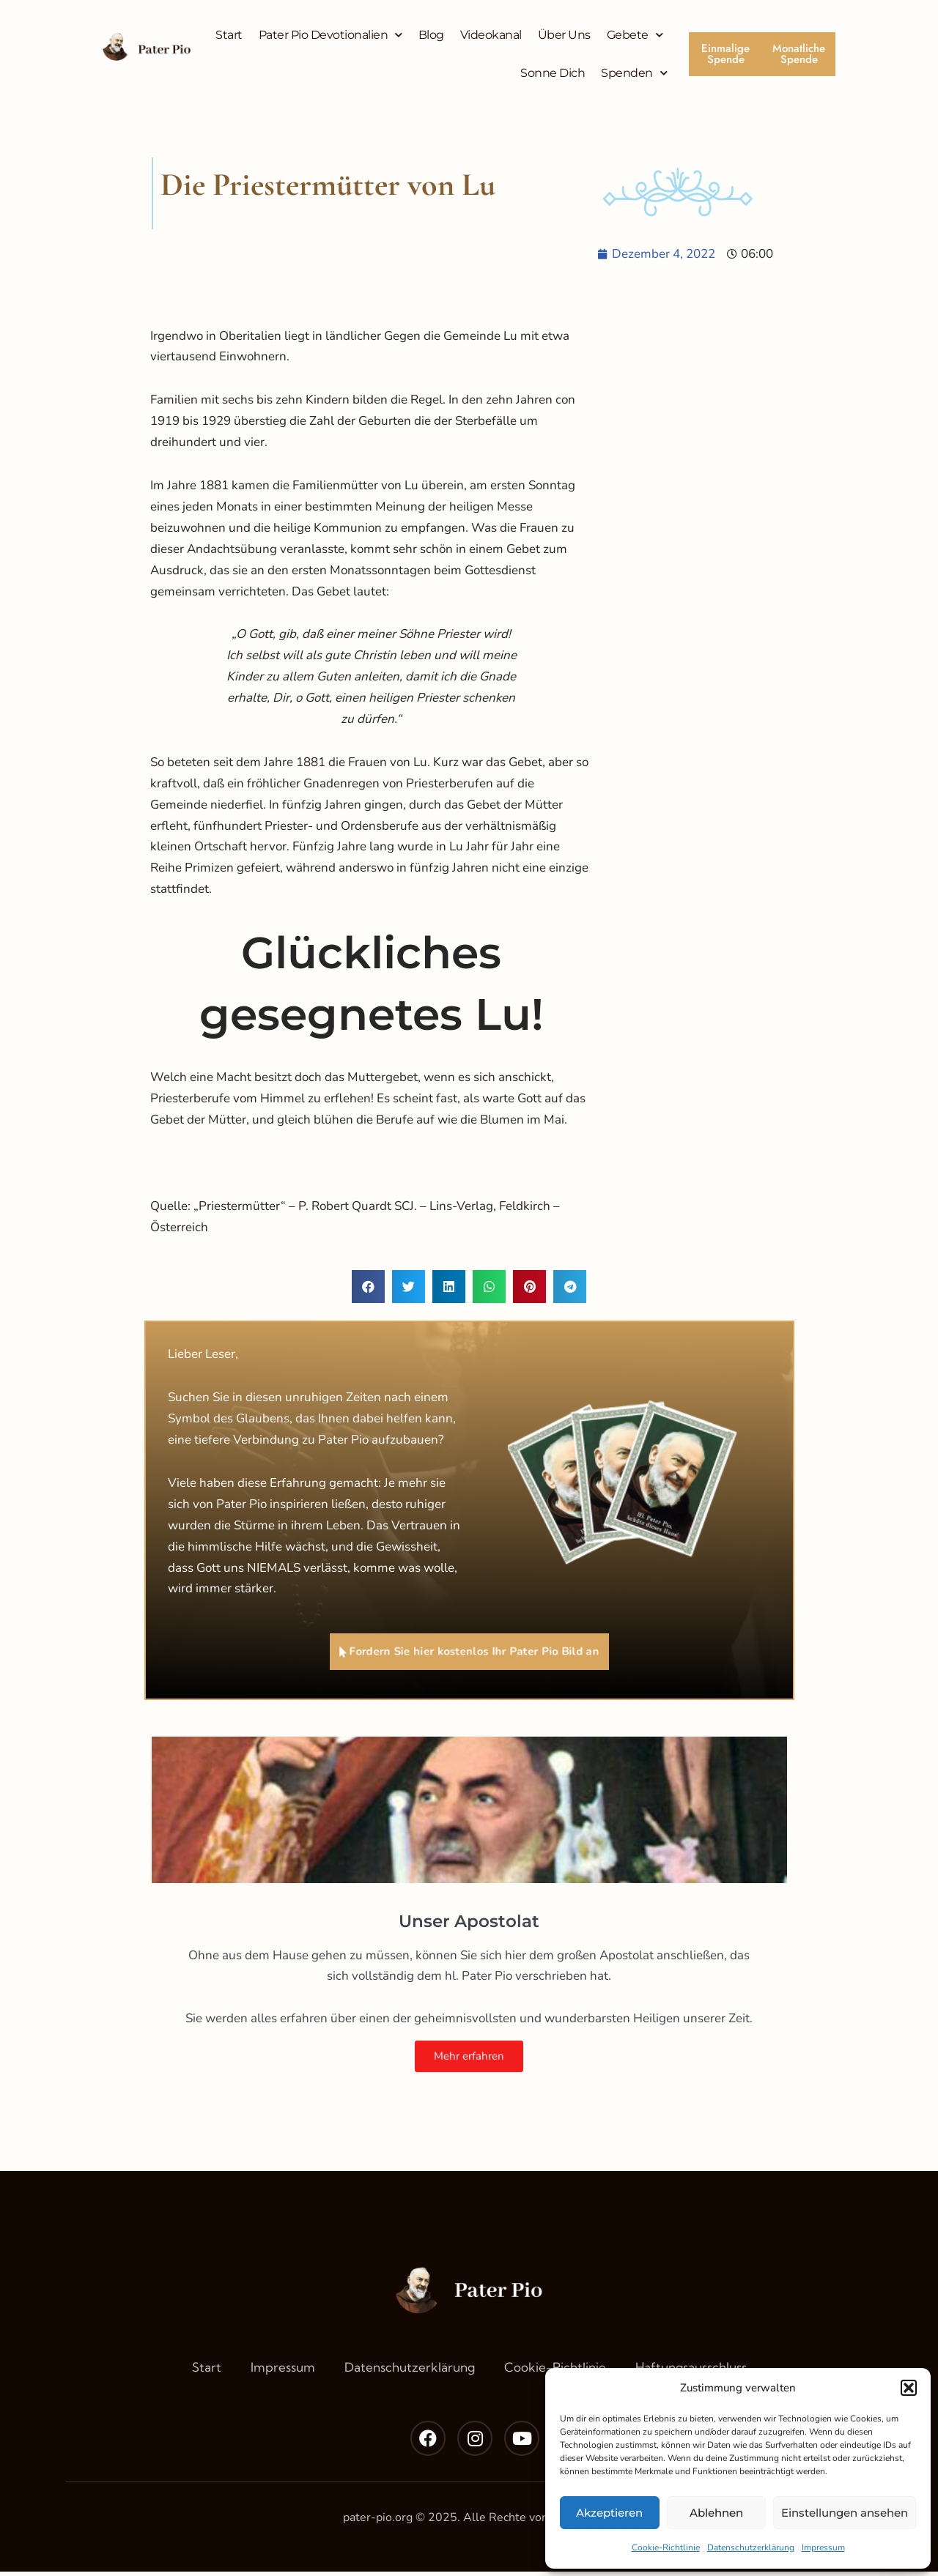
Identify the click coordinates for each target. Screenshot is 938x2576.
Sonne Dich (552, 73)
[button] (908, 2387)
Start (229, 35)
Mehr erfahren (469, 2059)
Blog (431, 35)
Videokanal (491, 35)
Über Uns (564, 35)
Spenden (634, 73)
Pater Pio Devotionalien (330, 34)
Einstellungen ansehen (844, 2513)
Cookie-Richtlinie (666, 2547)
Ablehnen (716, 2513)
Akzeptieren (609, 2513)
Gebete (635, 34)
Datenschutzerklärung (750, 2547)
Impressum (823, 2547)
